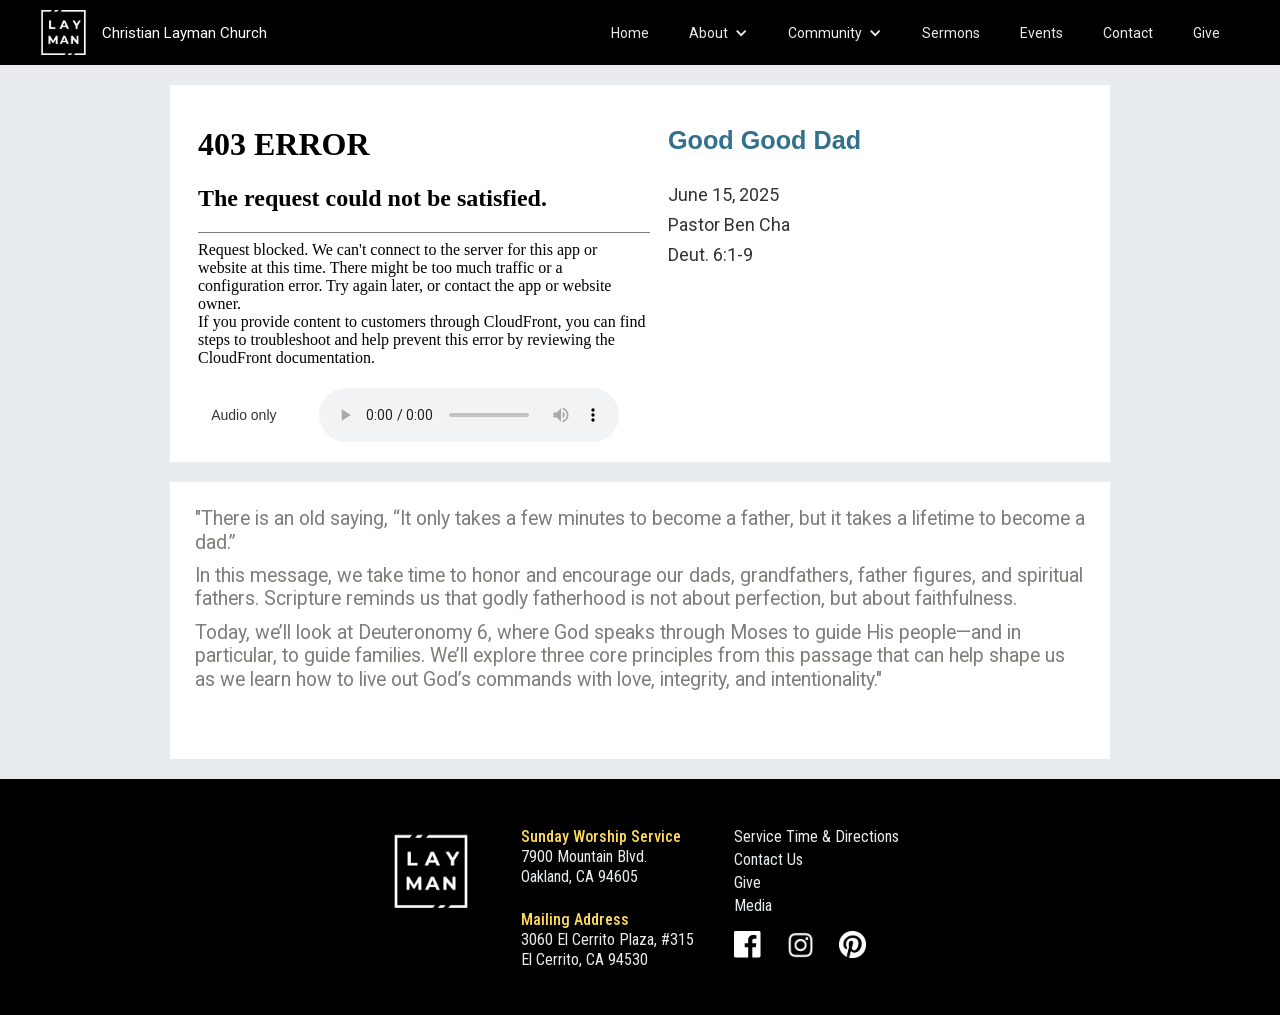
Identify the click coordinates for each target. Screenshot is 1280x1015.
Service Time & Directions (816, 836)
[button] (718, 33)
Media (753, 905)
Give (1206, 33)
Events (1041, 33)
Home (630, 33)
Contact (1128, 33)
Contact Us (768, 859)
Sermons (951, 33)
